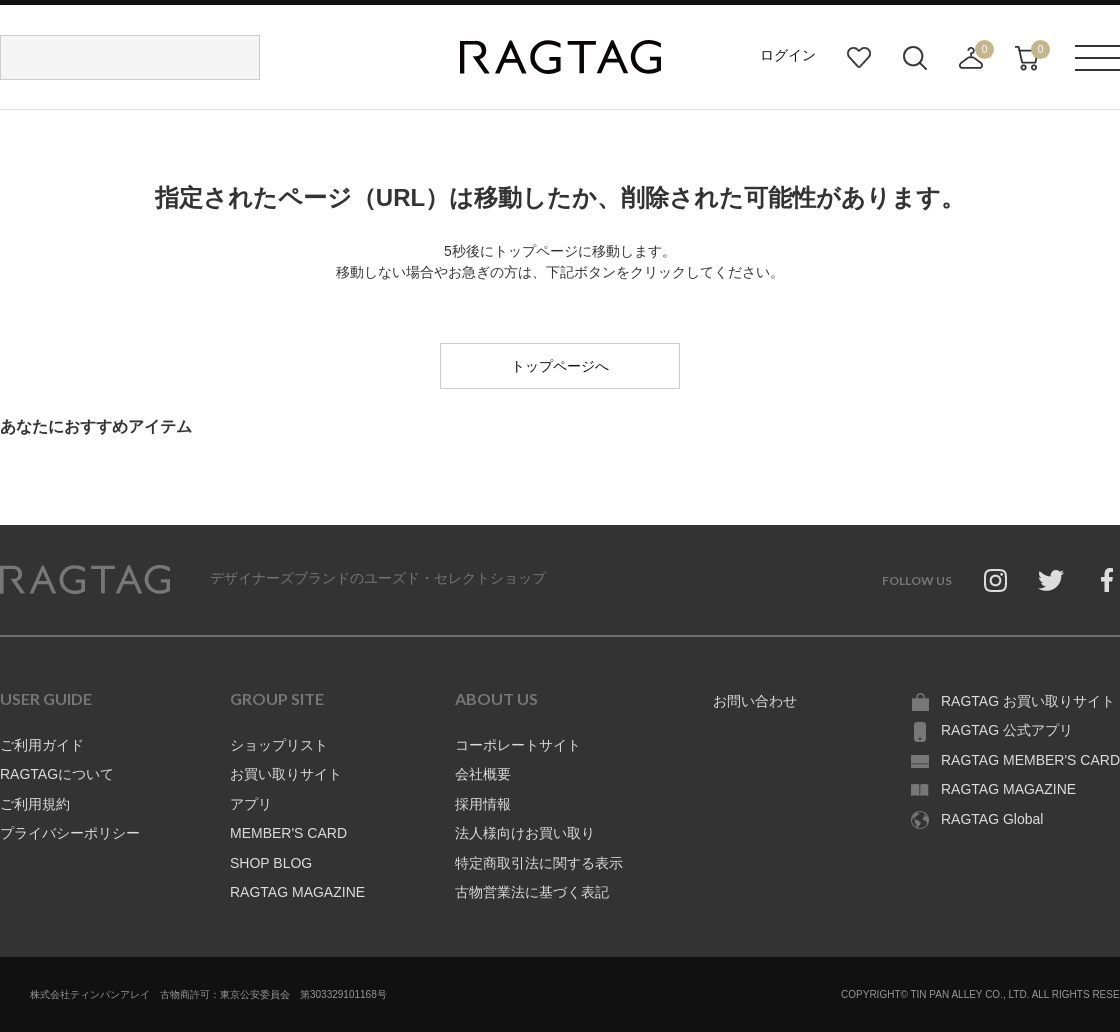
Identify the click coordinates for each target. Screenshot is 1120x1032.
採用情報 (483, 804)
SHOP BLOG (271, 863)
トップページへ (560, 366)
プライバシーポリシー (70, 833)
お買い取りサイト (286, 774)
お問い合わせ (755, 701)
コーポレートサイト (518, 745)
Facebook (1107, 580)
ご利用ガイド (42, 745)
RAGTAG (85, 580)
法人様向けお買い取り (525, 833)
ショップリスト (279, 745)
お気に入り (859, 58)
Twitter (1051, 580)
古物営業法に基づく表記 (532, 892)
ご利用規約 (35, 804)
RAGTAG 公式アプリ (1007, 730)
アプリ (251, 804)
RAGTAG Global (992, 819)
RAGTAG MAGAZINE (297, 892)
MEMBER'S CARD (288, 833)
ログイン (788, 55)
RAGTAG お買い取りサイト (1028, 701)
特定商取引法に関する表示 (539, 863)
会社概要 (483, 774)
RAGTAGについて (57, 774)
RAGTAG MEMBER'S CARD (1030, 760)
